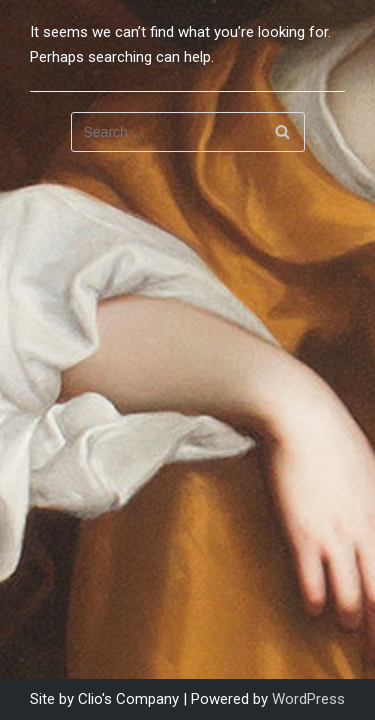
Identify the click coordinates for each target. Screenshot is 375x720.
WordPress (308, 699)
